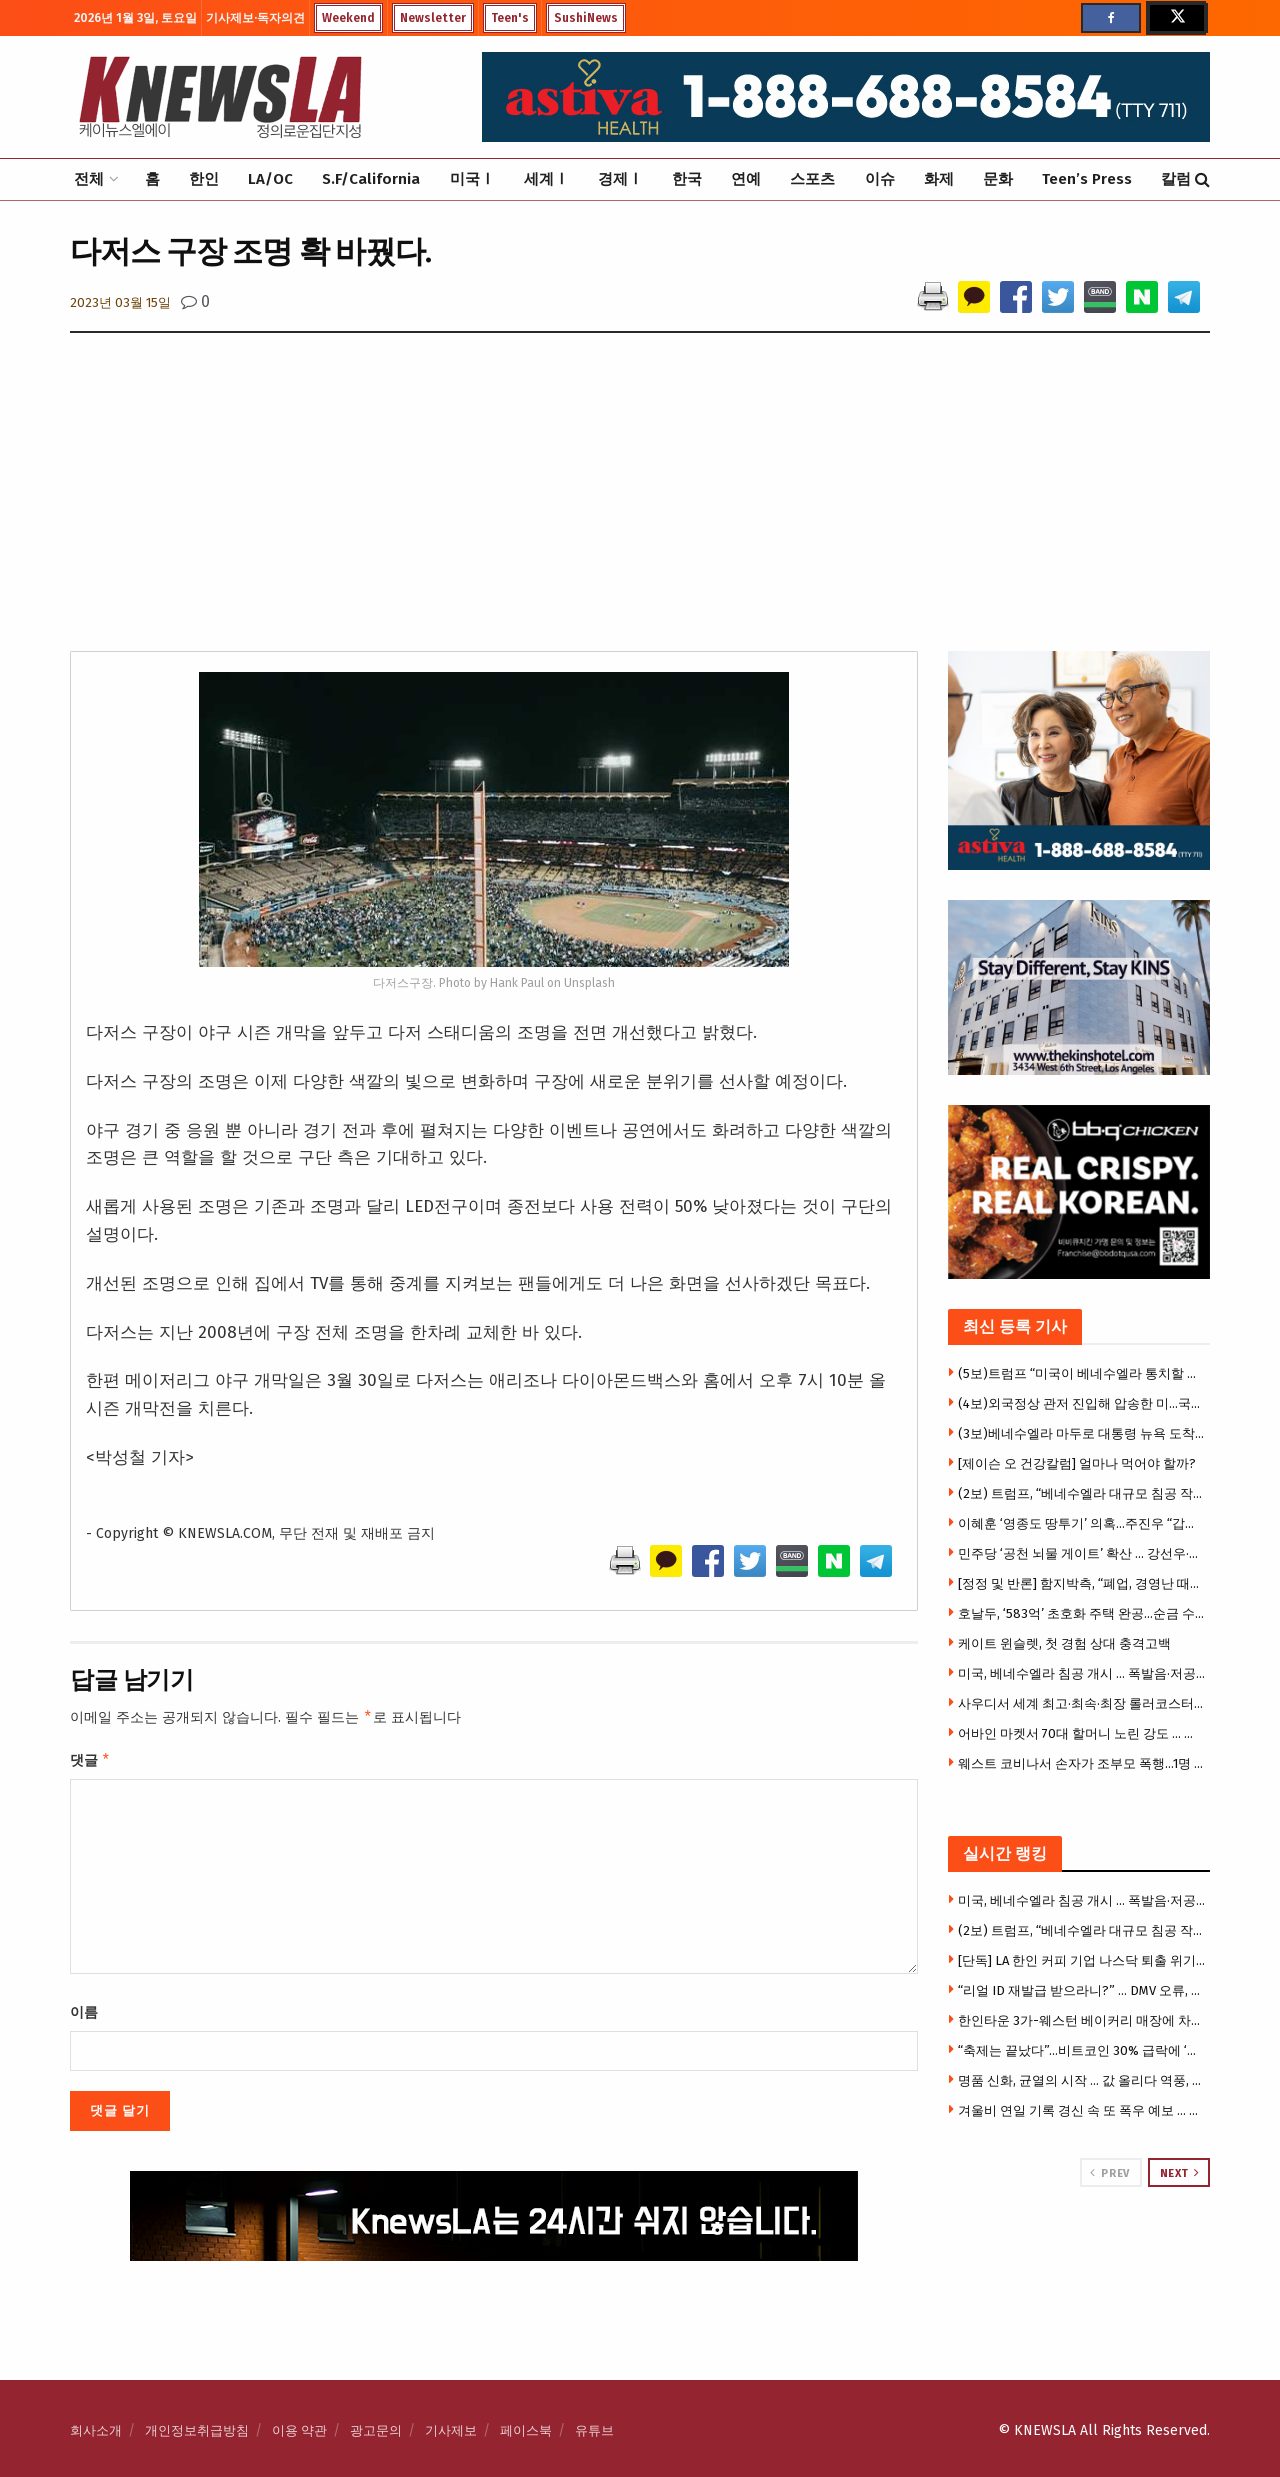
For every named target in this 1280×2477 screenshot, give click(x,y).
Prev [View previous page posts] (1109, 2173)
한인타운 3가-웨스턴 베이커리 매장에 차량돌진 (1082, 2020)
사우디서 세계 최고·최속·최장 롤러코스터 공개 (1082, 1703)
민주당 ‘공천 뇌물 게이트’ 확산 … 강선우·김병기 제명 (1082, 1553)
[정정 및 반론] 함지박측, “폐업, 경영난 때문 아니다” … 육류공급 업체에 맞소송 (1082, 1583)
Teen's (510, 18)
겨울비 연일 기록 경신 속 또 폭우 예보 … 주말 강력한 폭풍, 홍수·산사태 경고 (1082, 2110)
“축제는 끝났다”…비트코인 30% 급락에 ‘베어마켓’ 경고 (1082, 2050)
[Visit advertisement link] (1079, 2263)
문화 (998, 179)
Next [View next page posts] (1180, 2173)
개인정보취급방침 (197, 2430)
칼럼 (1176, 179)
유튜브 (594, 2430)
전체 (89, 179)
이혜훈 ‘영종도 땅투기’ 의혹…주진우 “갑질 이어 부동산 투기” (1082, 1523)
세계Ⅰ (546, 179)
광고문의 (376, 2430)
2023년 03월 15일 (120, 302)
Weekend (348, 18)
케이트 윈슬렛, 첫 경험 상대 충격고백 (1064, 1643)
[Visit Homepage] (220, 97)
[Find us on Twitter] (1176, 18)
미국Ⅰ (472, 179)
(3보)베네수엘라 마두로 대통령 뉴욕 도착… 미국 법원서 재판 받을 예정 (1082, 1433)
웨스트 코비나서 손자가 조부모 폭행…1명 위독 (1082, 1763)
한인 (204, 179)
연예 (746, 179)
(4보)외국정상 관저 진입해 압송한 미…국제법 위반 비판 (1082, 1403)
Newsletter (433, 18)
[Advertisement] (640, 501)
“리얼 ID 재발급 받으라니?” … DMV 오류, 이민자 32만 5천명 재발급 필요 (1082, 1990)
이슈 (880, 179)
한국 (687, 179)
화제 (939, 179)
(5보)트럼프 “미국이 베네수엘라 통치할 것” (1082, 1373)
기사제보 (451, 2430)
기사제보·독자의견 (255, 18)
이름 (84, 2016)
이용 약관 (299, 2430)
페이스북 (526, 2430)
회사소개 (96, 2430)
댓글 (90, 1763)
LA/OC (270, 179)
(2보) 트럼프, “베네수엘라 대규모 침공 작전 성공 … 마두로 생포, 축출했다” (1082, 1493)
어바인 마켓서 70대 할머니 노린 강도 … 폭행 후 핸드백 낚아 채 (1082, 1733)
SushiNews (586, 18)
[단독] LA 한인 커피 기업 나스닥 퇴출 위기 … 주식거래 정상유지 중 (1082, 1960)
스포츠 (812, 179)
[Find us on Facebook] (1111, 18)
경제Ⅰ (620, 179)
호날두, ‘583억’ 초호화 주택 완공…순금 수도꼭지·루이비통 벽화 (1082, 1613)
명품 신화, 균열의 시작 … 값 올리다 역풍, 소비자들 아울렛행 (1082, 2080)
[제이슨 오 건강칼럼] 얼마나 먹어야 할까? (1077, 1463)
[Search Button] (1202, 179)
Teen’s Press (1087, 179)
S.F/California (371, 179)
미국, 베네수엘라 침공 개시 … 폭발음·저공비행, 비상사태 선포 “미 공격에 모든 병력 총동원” (1082, 1673)
